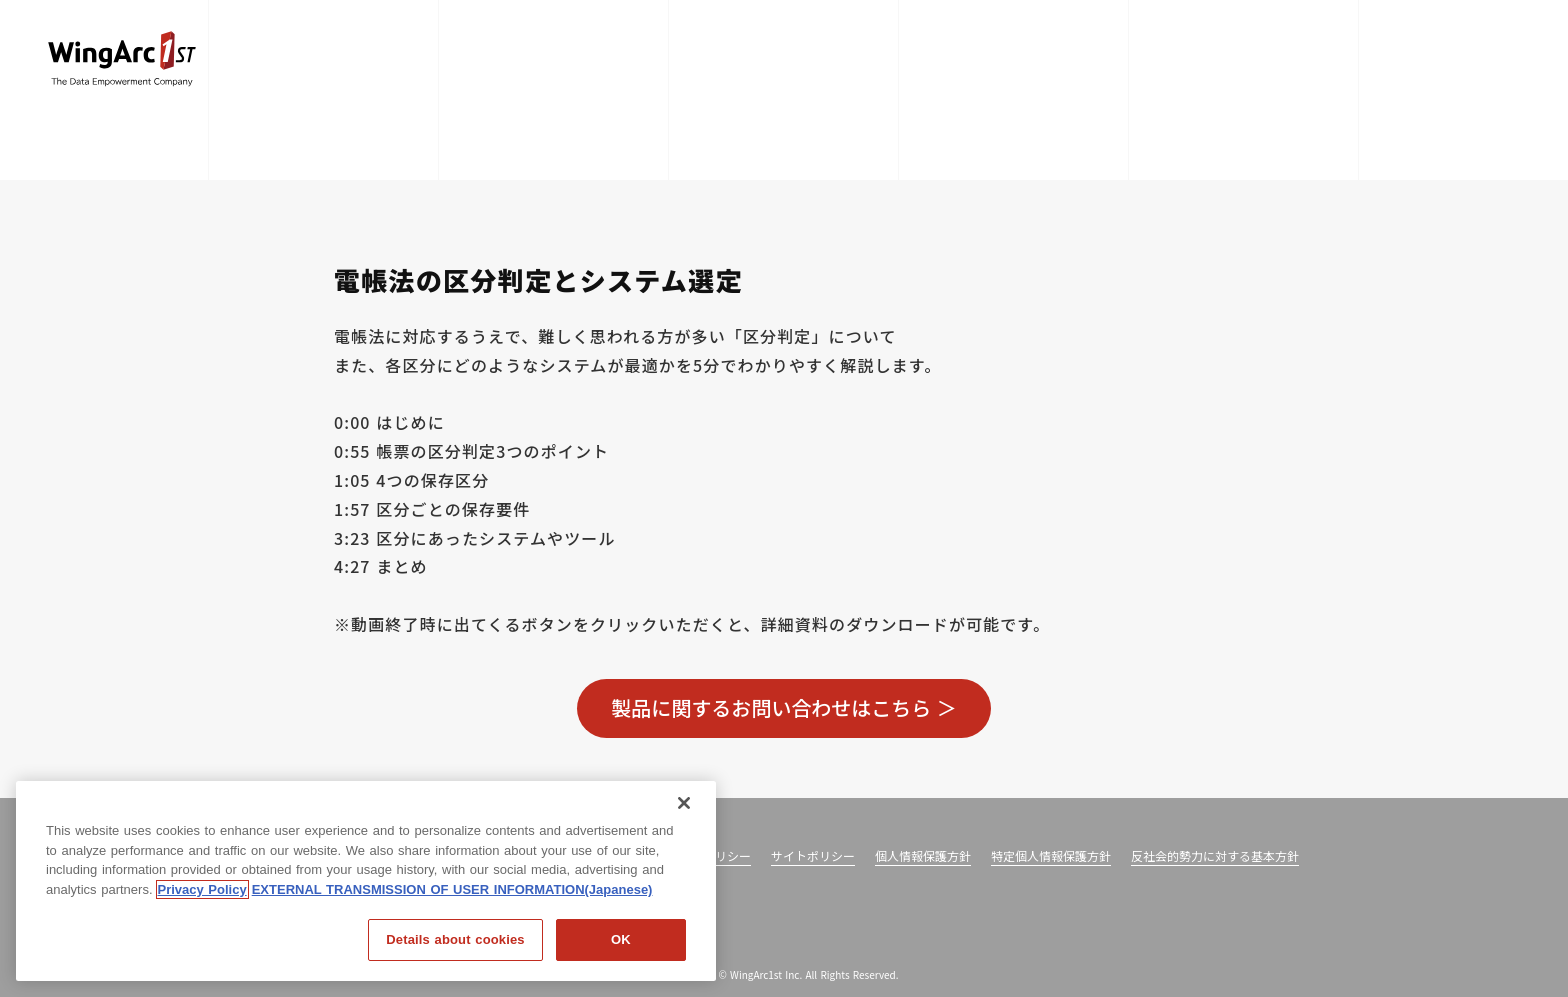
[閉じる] (684, 803)
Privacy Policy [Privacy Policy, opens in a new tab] (202, 889)
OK (621, 939)
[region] (366, 881)
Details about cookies (455, 939)
